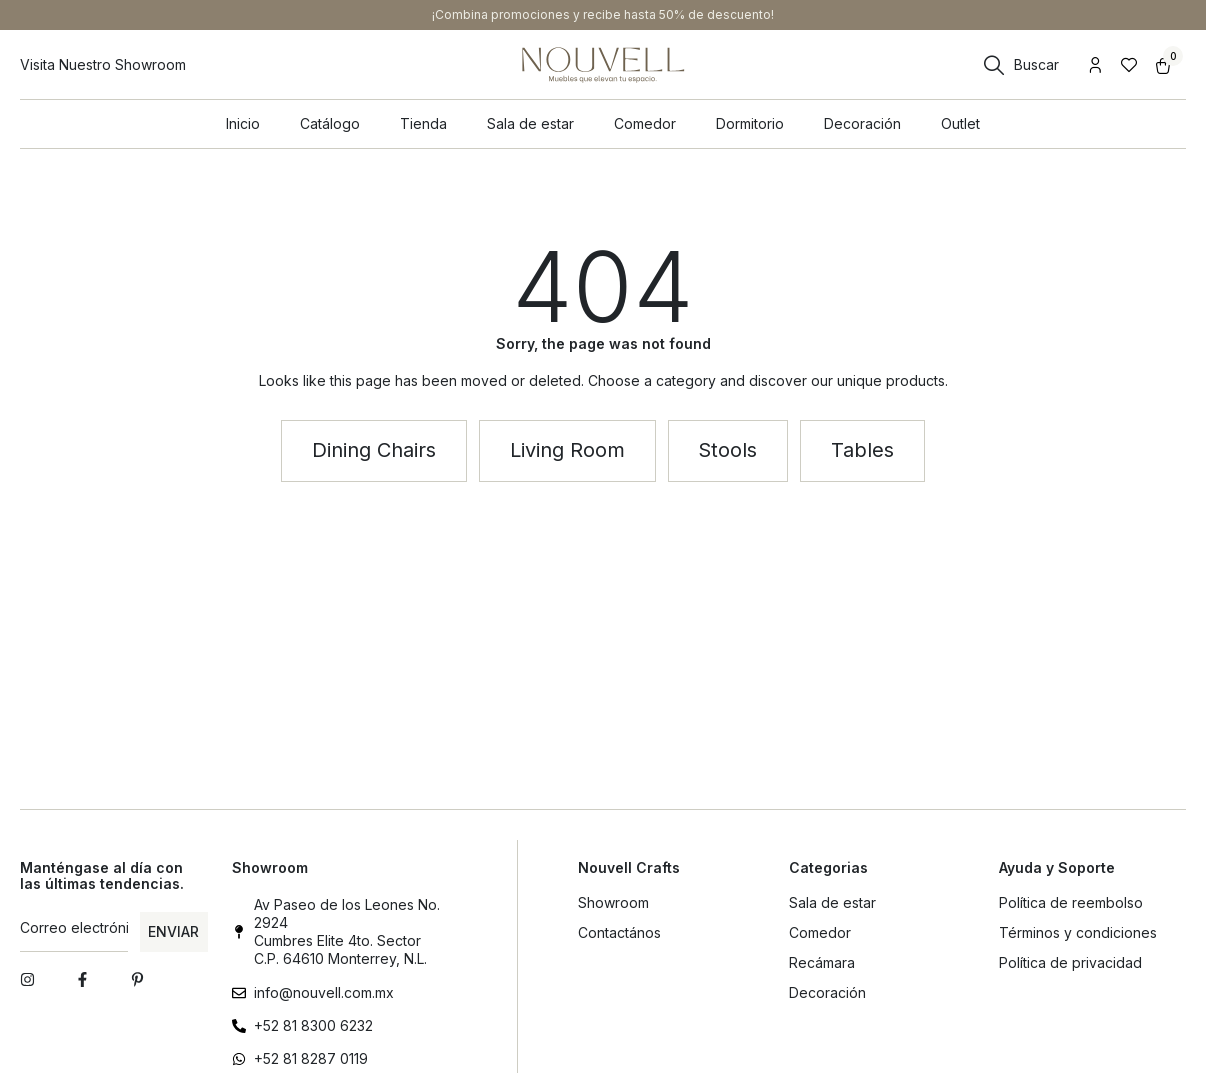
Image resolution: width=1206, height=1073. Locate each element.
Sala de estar (530, 123)
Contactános (619, 932)
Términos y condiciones (1078, 932)
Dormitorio (750, 123)
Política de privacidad (1070, 962)
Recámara (822, 962)
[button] (567, 451)
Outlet (960, 123)
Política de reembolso (1071, 902)
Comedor (645, 123)
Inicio (243, 123)
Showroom (613, 902)
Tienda (423, 123)
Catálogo (330, 123)
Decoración (862, 123)
